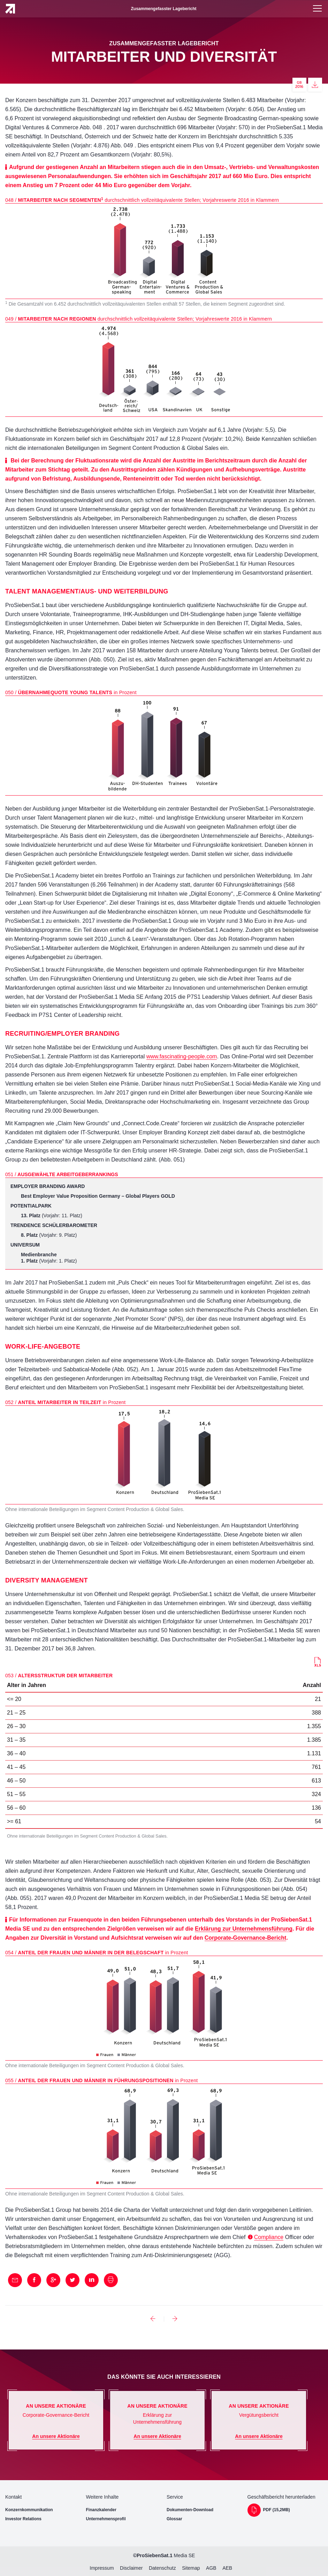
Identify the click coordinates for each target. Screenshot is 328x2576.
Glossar (174, 2518)
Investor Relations (23, 2518)
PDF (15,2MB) (276, 2510)
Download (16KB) (317, 1662)
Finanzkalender (101, 2509)
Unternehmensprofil (106, 2518)
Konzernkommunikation (29, 2509)
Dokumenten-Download (190, 2509)
